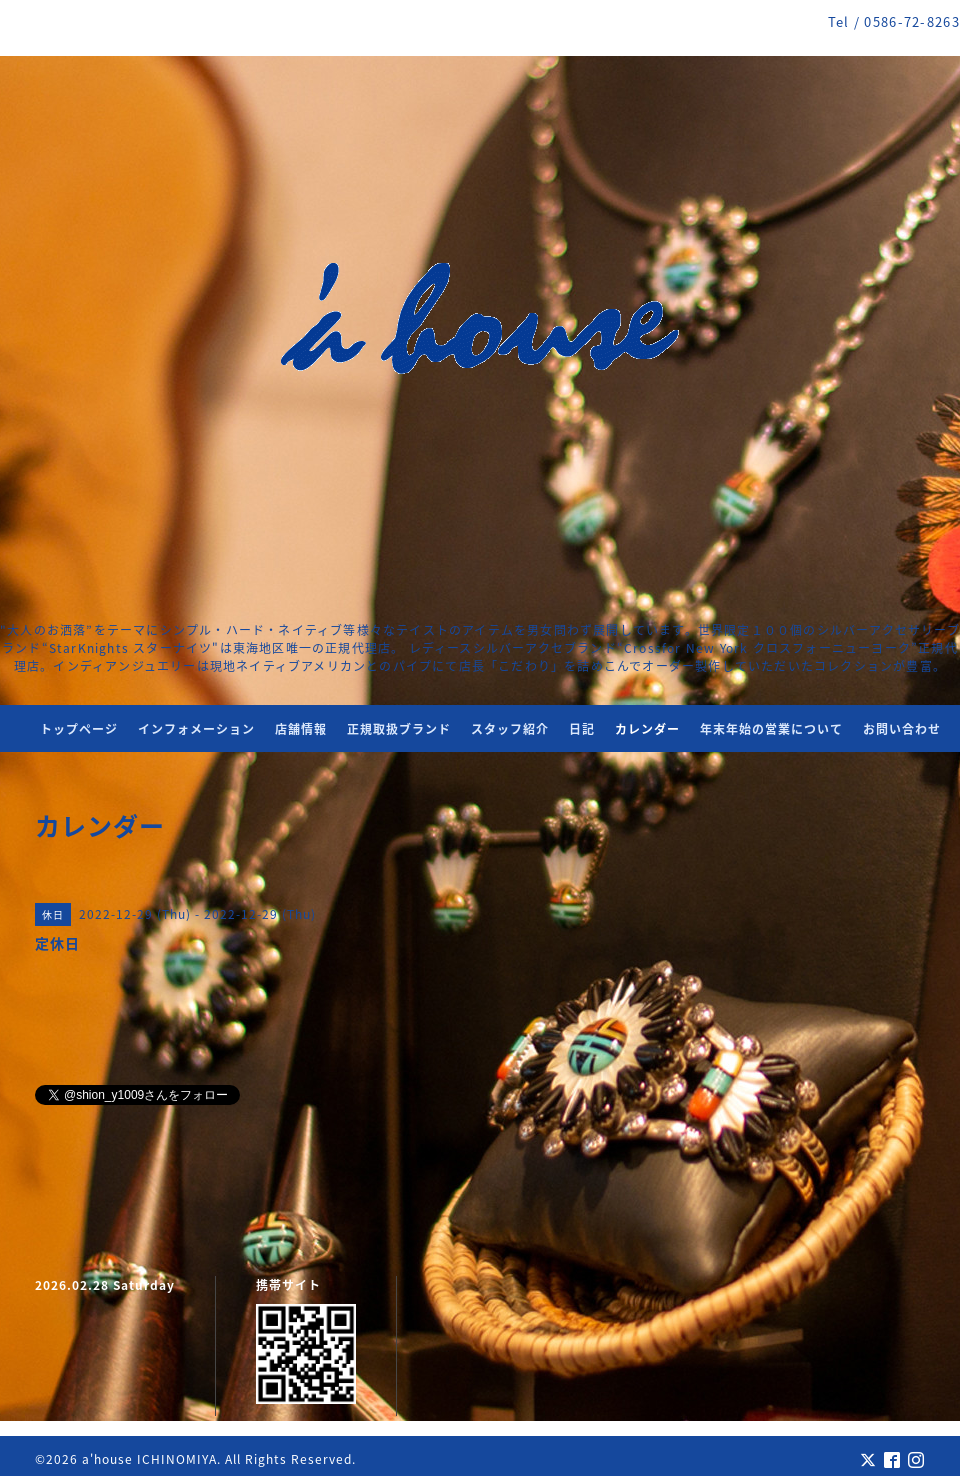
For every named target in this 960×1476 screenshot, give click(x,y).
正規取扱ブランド (399, 729)
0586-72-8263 (912, 21)
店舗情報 (301, 729)
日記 (582, 729)
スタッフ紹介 (510, 729)
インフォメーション (196, 729)
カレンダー (647, 729)
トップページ (79, 729)
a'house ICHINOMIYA (149, 1459)
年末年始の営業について (771, 729)
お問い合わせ (902, 729)
